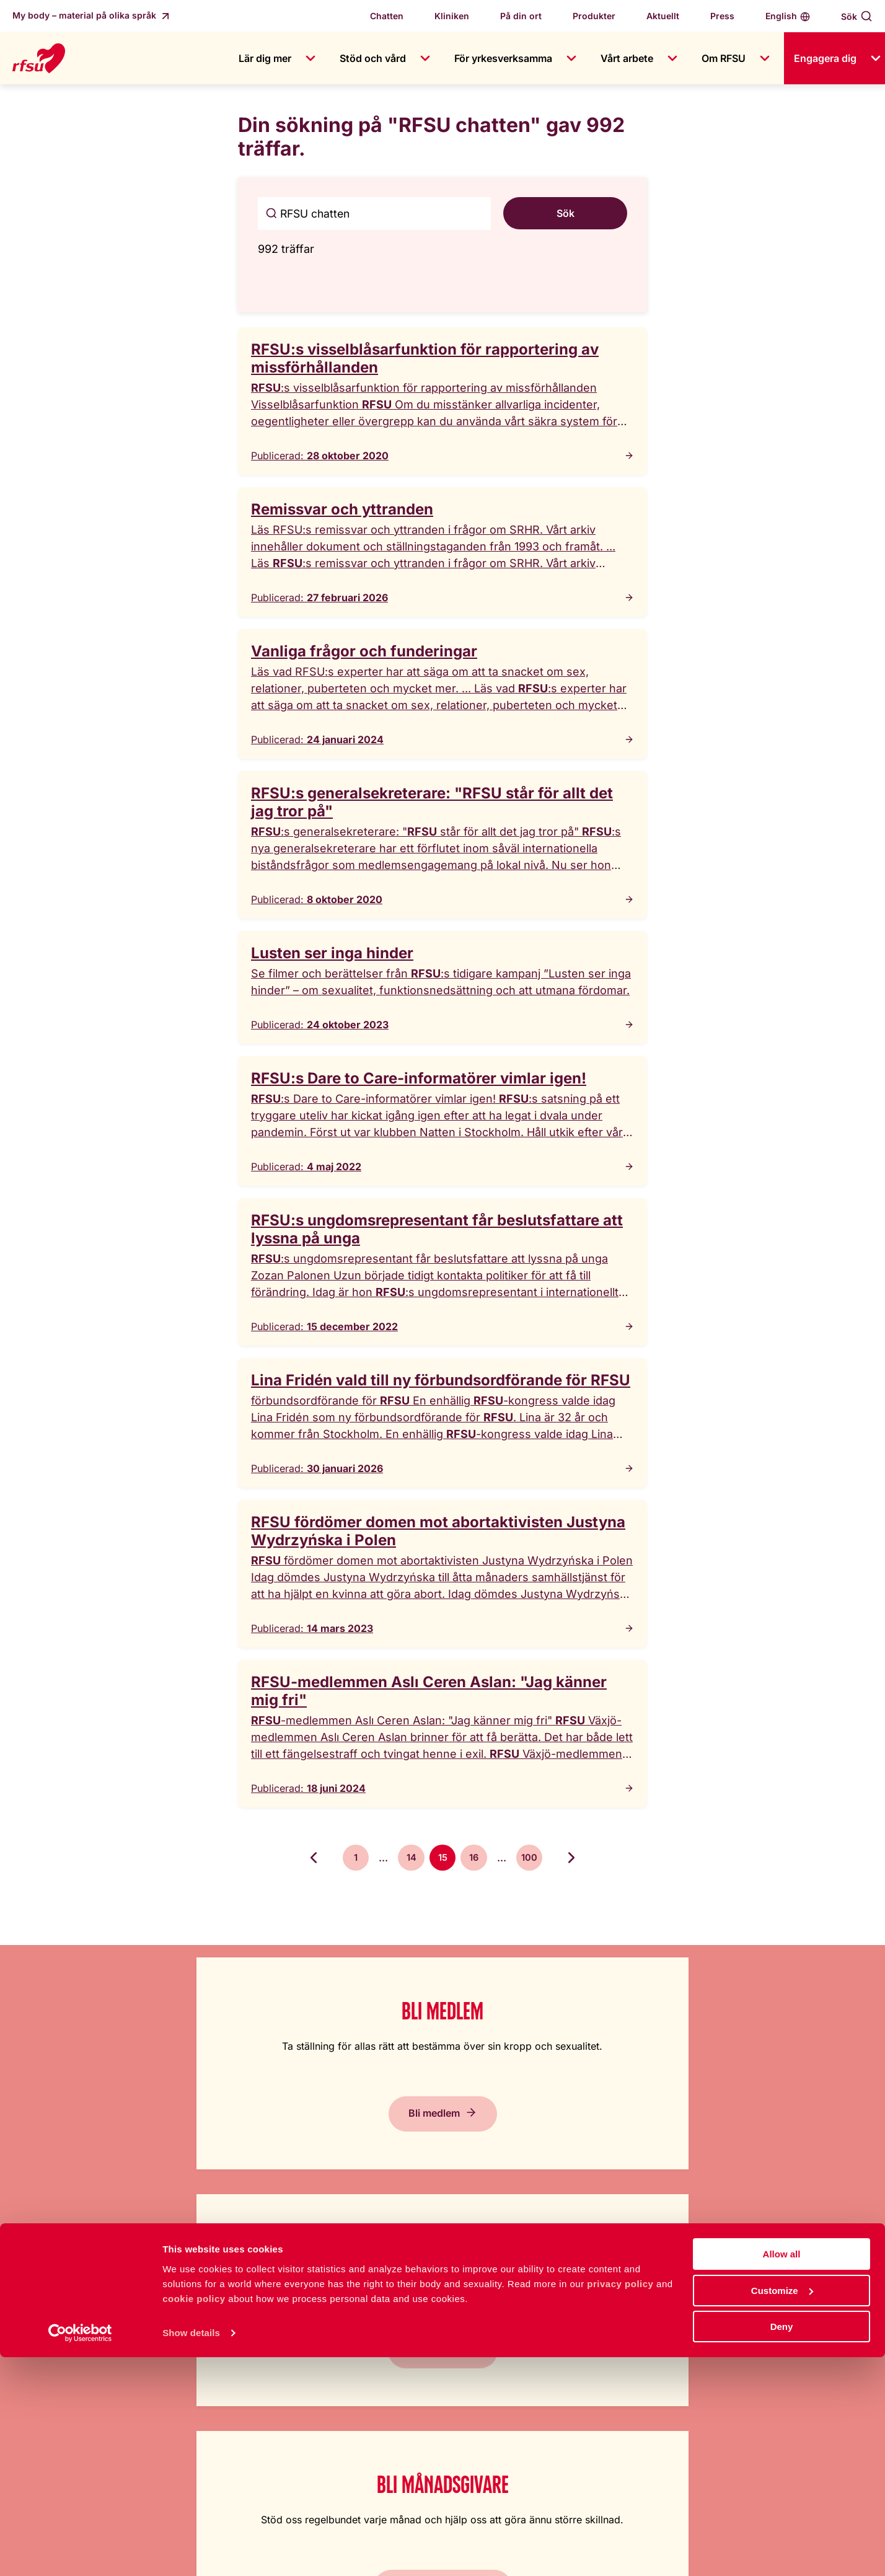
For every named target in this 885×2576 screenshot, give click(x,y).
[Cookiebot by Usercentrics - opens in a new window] (80, 2552)
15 (443, 1859)
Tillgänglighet (567, 2347)
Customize (782, 2509)
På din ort (521, 16)
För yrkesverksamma (503, 58)
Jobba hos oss (366, 2322)
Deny (781, 2545)
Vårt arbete (627, 58)
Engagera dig (825, 58)
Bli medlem (111, 2138)
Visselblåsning (365, 2397)
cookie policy (194, 2517)
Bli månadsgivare (541, 2138)
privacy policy (620, 2502)
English (781, 16)
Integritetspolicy (573, 2397)
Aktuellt (662, 16)
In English (558, 2322)
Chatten (386, 16)
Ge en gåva (326, 2138)
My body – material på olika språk (85, 15)
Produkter (594, 16)
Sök (849, 16)
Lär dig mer (265, 58)
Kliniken (451, 16)
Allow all (782, 2473)
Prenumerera (756, 2138)
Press (722, 16)
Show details (191, 2551)
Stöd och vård (373, 58)
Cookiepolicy (567, 2372)
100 (536, 1859)
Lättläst (553, 2297)
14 (407, 1859)
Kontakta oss (362, 2347)
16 (477, 1859)
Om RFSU (724, 58)
